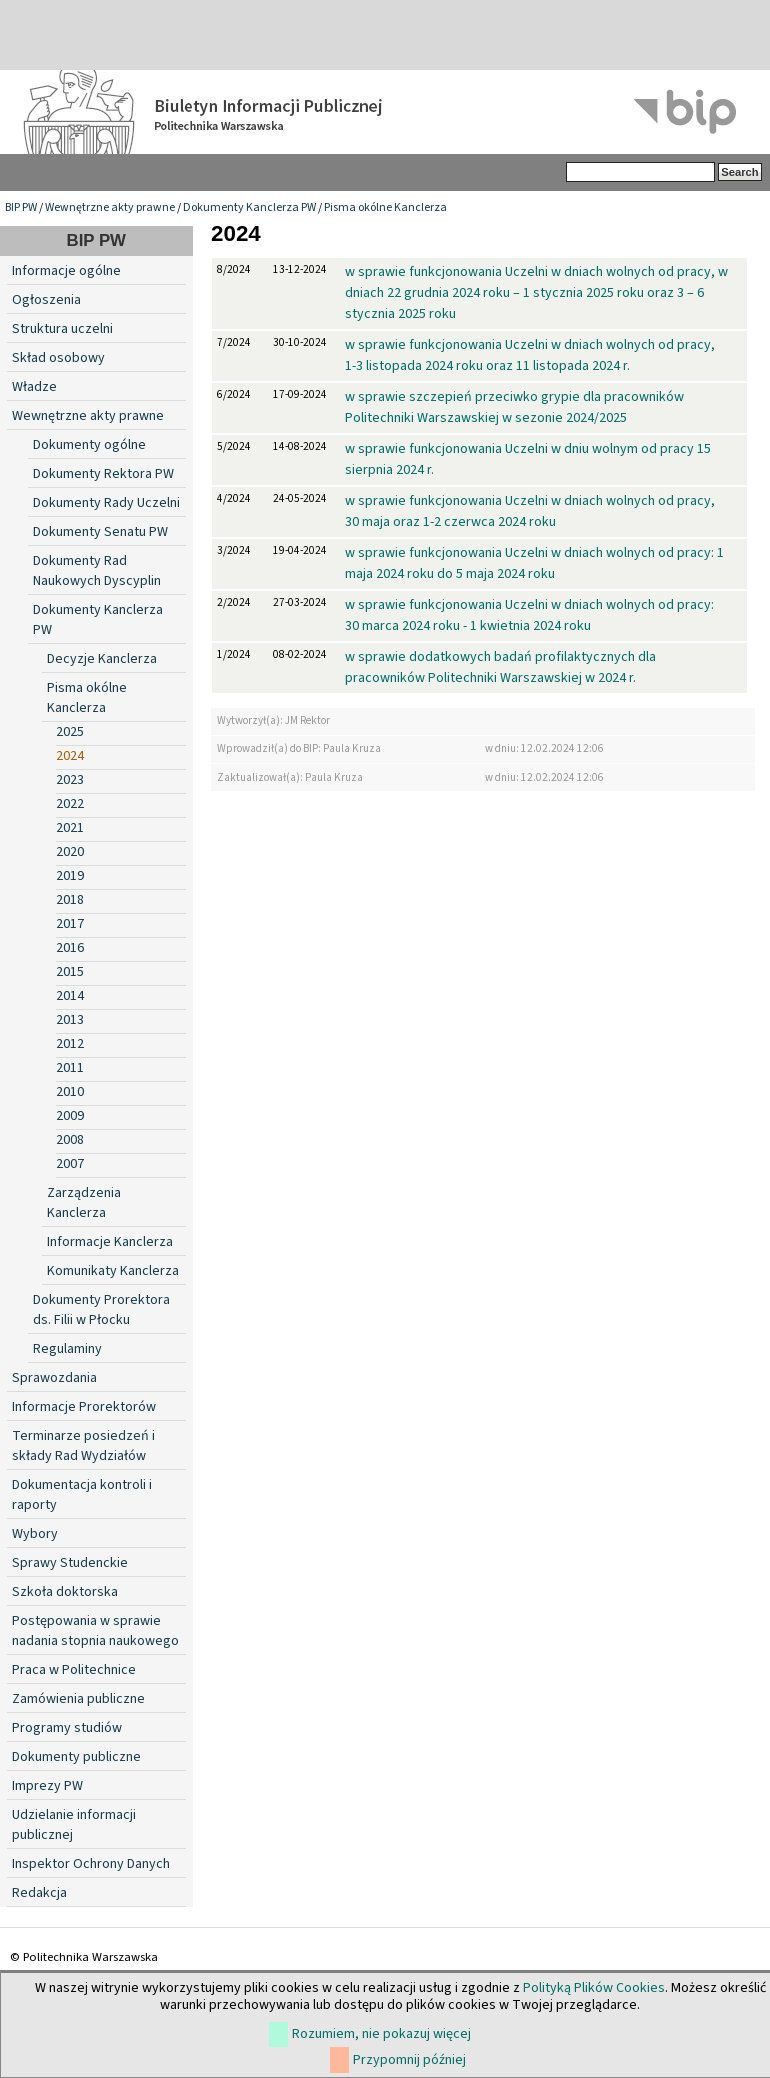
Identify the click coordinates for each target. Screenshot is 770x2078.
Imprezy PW (47, 1786)
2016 (70, 948)
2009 (70, 1116)
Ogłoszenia (46, 300)
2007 (70, 1164)
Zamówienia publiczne (78, 1699)
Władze (34, 387)
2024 (70, 756)
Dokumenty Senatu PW (100, 532)
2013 (70, 1020)
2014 (70, 996)
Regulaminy (67, 1349)
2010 (70, 1092)
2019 (70, 876)
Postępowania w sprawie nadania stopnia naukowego (95, 1631)
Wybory (35, 1534)
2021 (70, 828)
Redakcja (39, 1893)
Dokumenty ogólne (89, 445)
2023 (70, 780)
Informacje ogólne (66, 271)
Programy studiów (67, 1728)
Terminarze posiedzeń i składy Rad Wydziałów (83, 1446)
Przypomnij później (409, 2060)
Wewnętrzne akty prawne (110, 207)
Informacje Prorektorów (84, 1407)
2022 (70, 804)
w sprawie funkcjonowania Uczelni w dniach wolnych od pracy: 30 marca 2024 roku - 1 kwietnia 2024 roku (529, 615)
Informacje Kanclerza (110, 1242)
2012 (70, 1044)
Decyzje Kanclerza (102, 659)
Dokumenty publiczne (76, 1757)
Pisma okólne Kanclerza (385, 207)
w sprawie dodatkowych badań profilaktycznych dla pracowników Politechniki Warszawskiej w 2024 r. (500, 667)
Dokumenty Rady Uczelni (106, 503)
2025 (70, 732)
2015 (70, 972)
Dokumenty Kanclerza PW (249, 207)
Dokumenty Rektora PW (103, 474)
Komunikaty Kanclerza (113, 1271)
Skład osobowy (58, 358)
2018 (70, 900)
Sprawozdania (54, 1378)
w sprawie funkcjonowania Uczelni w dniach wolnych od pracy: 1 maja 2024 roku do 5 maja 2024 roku (534, 563)
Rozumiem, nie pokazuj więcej (381, 2034)
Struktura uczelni (62, 329)
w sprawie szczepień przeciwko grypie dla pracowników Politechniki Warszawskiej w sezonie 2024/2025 (514, 407)
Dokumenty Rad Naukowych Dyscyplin (97, 571)
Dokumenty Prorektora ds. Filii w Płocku (101, 1310)
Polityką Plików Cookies (594, 1988)
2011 (70, 1068)
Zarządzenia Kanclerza (84, 1203)
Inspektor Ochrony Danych (91, 1864)
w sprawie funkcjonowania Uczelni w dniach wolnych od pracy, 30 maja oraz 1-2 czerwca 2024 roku (530, 511)
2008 (70, 1140)
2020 (70, 852)
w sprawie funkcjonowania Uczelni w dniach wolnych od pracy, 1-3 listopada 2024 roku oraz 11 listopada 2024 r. (530, 355)
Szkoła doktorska (65, 1592)
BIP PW (21, 207)
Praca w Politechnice (74, 1670)
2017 (70, 924)
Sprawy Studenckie (70, 1563)
